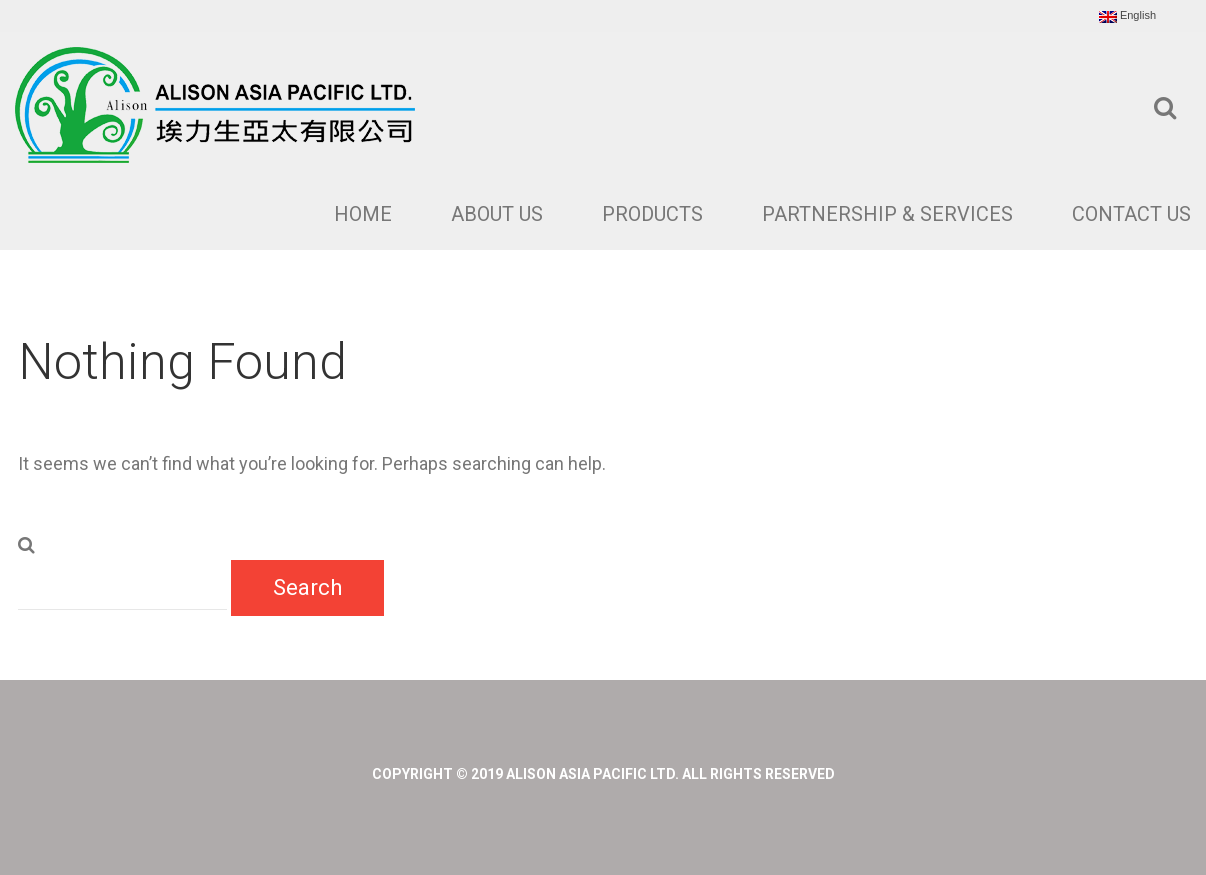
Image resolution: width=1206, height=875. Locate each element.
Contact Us (1131, 214)
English (1127, 16)
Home (363, 214)
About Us (497, 214)
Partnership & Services (887, 214)
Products (652, 214)
